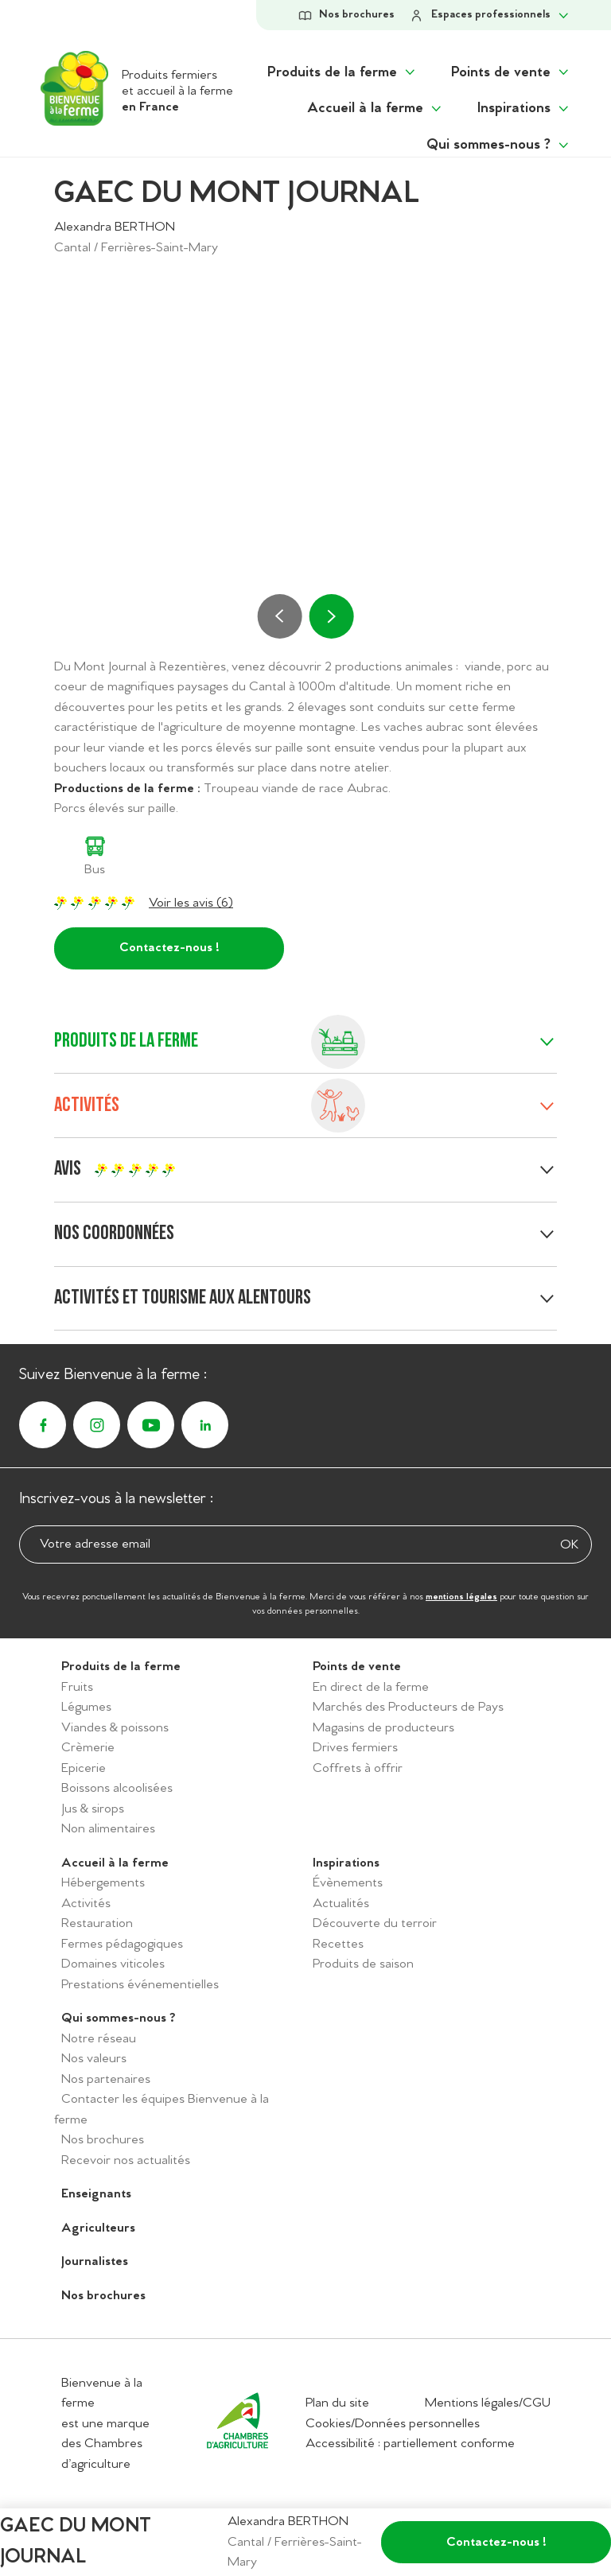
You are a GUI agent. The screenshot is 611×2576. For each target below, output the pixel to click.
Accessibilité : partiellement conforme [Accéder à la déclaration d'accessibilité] (410, 2443)
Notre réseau (98, 2038)
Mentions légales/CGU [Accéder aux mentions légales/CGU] (488, 2403)
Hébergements (103, 1883)
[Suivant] (331, 616)
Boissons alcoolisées (117, 1788)
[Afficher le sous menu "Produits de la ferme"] (342, 72)
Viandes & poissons (115, 1727)
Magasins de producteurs (383, 1727)
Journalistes (94, 2261)
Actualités (341, 1903)
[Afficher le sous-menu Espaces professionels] (490, 15)
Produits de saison (363, 1964)
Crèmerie (88, 1747)
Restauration (97, 1923)
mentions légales (461, 1597)
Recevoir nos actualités (125, 2160)
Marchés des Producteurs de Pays (408, 1707)
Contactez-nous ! (169, 947)
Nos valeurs (93, 2058)
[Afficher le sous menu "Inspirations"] (524, 108)
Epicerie (83, 1768)
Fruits (77, 1687)
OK (569, 1545)
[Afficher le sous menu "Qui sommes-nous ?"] (498, 145)
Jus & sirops (92, 1809)
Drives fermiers (355, 1747)
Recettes (338, 1944)
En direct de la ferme (371, 1687)
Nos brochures (102, 2139)
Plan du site (337, 2403)
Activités (86, 1903)
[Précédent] (280, 616)
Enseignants (96, 2194)
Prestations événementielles (140, 1984)
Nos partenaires (105, 2079)
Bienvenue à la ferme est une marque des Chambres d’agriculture (105, 2424)
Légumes (86, 1707)
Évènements (348, 1883)
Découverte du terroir (375, 1923)
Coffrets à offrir (358, 1768)
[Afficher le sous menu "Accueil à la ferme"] (375, 108)
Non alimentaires (108, 1828)
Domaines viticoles (113, 1964)
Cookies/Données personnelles (393, 2423)
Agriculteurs (98, 2228)
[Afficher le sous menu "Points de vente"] (511, 72)
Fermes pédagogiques (122, 1944)
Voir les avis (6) (191, 903)
